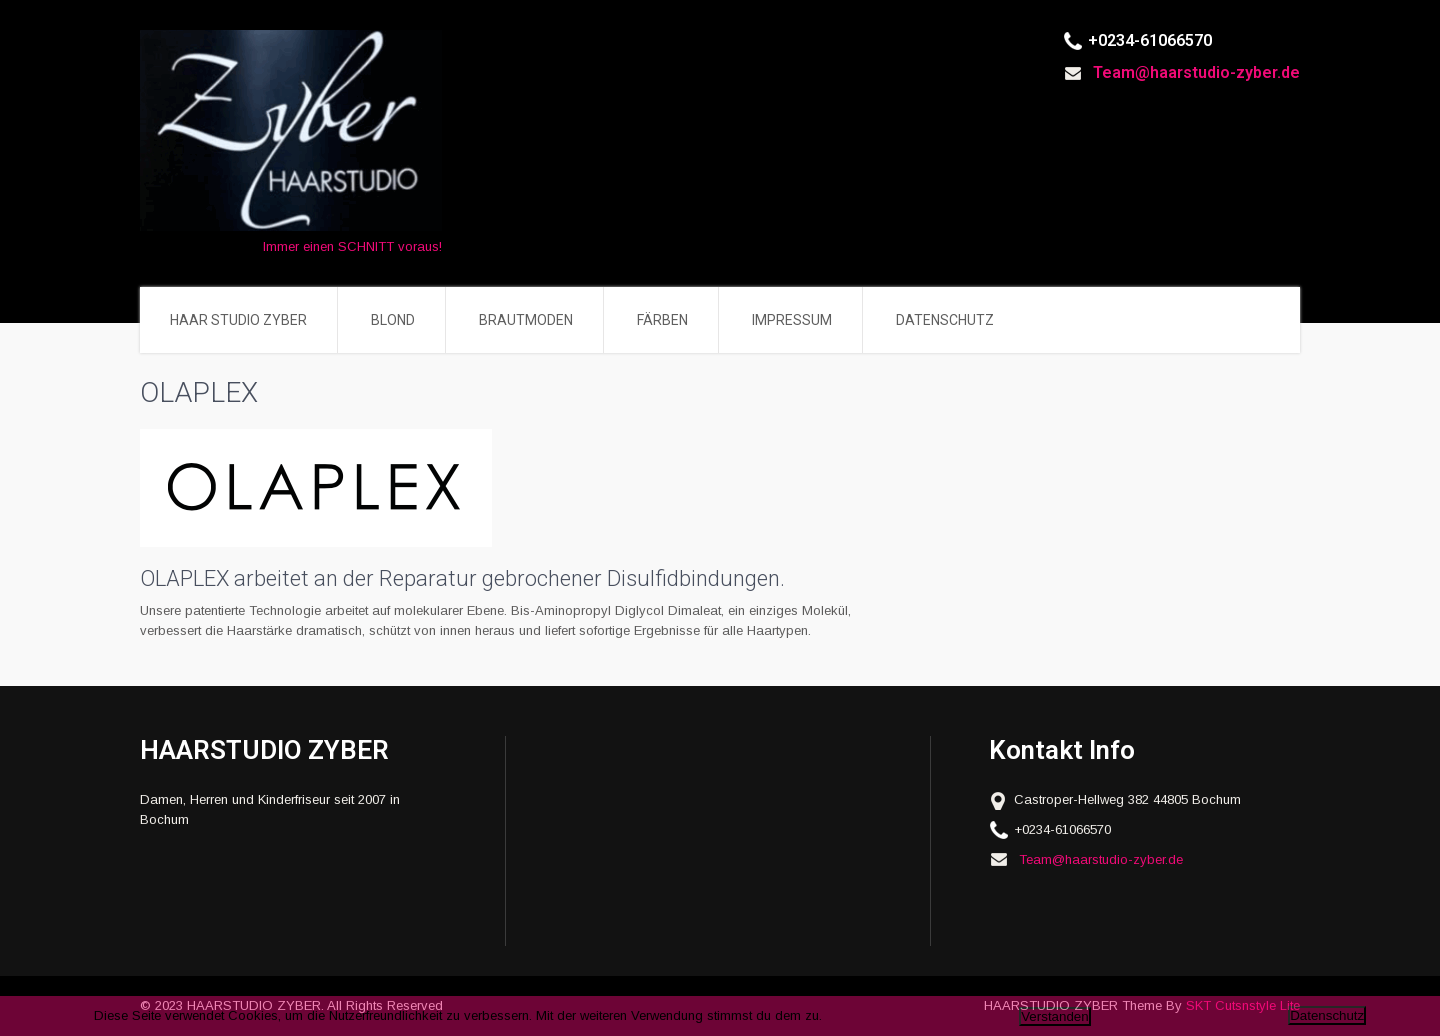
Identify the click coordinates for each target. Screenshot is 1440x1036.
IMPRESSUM (792, 320)
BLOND (393, 320)
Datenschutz (1327, 1015)
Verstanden (1054, 1016)
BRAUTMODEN (526, 320)
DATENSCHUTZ (945, 320)
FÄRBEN (662, 320)
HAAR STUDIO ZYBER (238, 320)
